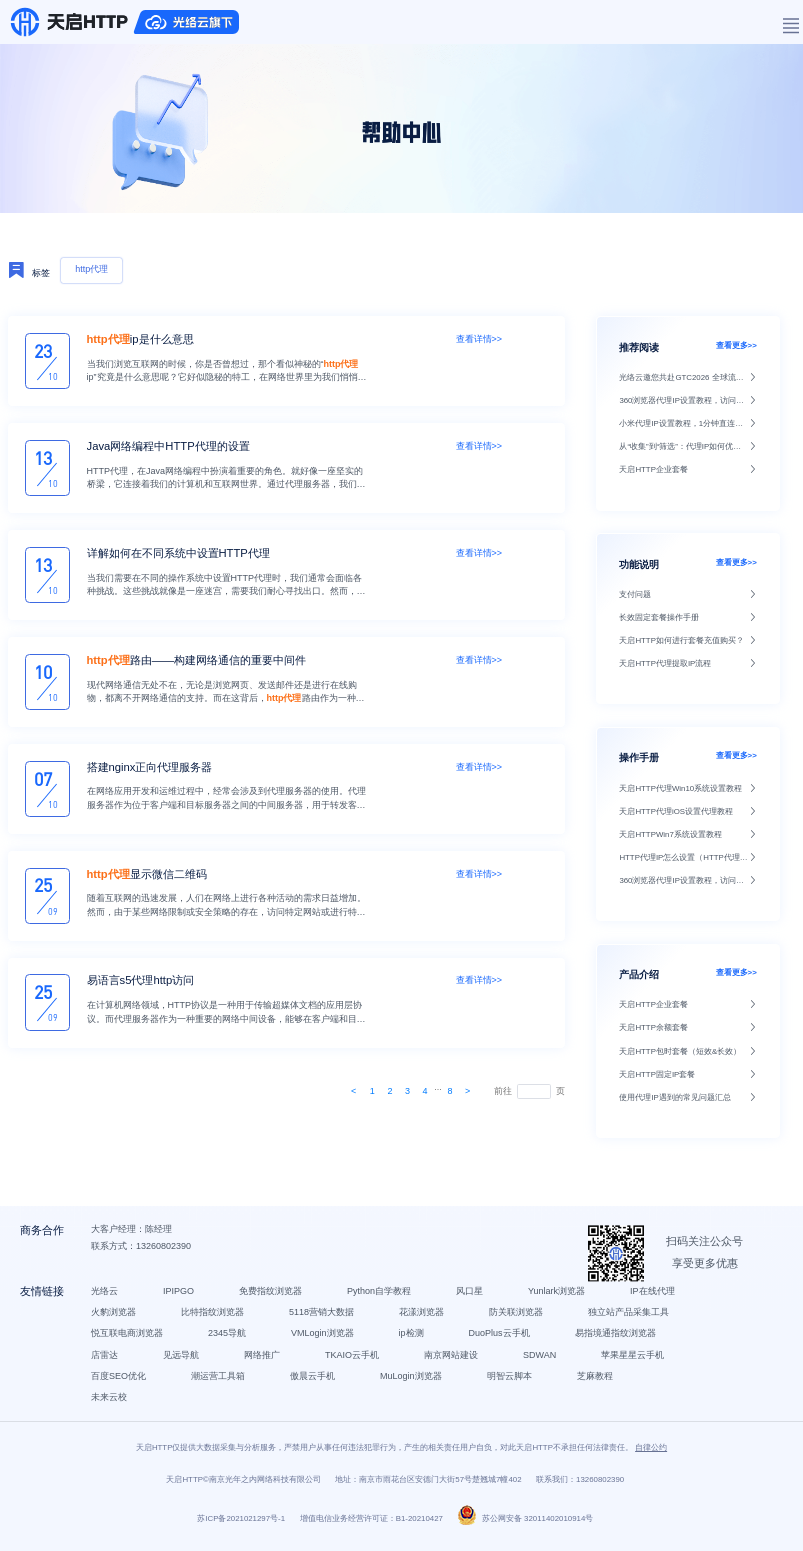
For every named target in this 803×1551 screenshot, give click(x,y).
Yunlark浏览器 (558, 1297)
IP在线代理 (654, 1297)
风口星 (471, 1297)
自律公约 (651, 1456)
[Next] (353, 1091)
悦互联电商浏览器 (129, 1340)
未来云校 (111, 1404)
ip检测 (413, 1340)
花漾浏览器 (423, 1319)
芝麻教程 (597, 1383)
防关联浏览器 (518, 1319)
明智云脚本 (511, 1383)
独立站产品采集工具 (630, 1319)
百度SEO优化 (120, 1383)
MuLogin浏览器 (413, 1383)
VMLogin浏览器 (324, 1340)
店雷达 (106, 1361)
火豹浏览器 (115, 1319)
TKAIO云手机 (354, 1361)
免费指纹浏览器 (272, 1297)
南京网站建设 (453, 1361)
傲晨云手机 (314, 1383)
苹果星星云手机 (634, 1361)
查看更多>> (736, 345)
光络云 (106, 1297)
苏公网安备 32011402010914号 (525, 1527)
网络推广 (264, 1361)
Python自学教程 (381, 1297)
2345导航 (229, 1340)
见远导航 (183, 1361)
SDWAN (541, 1361)
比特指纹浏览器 (214, 1319)
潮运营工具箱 (220, 1383)
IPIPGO (180, 1297)
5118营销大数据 (323, 1319)
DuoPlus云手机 (501, 1340)
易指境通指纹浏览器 (617, 1340)
